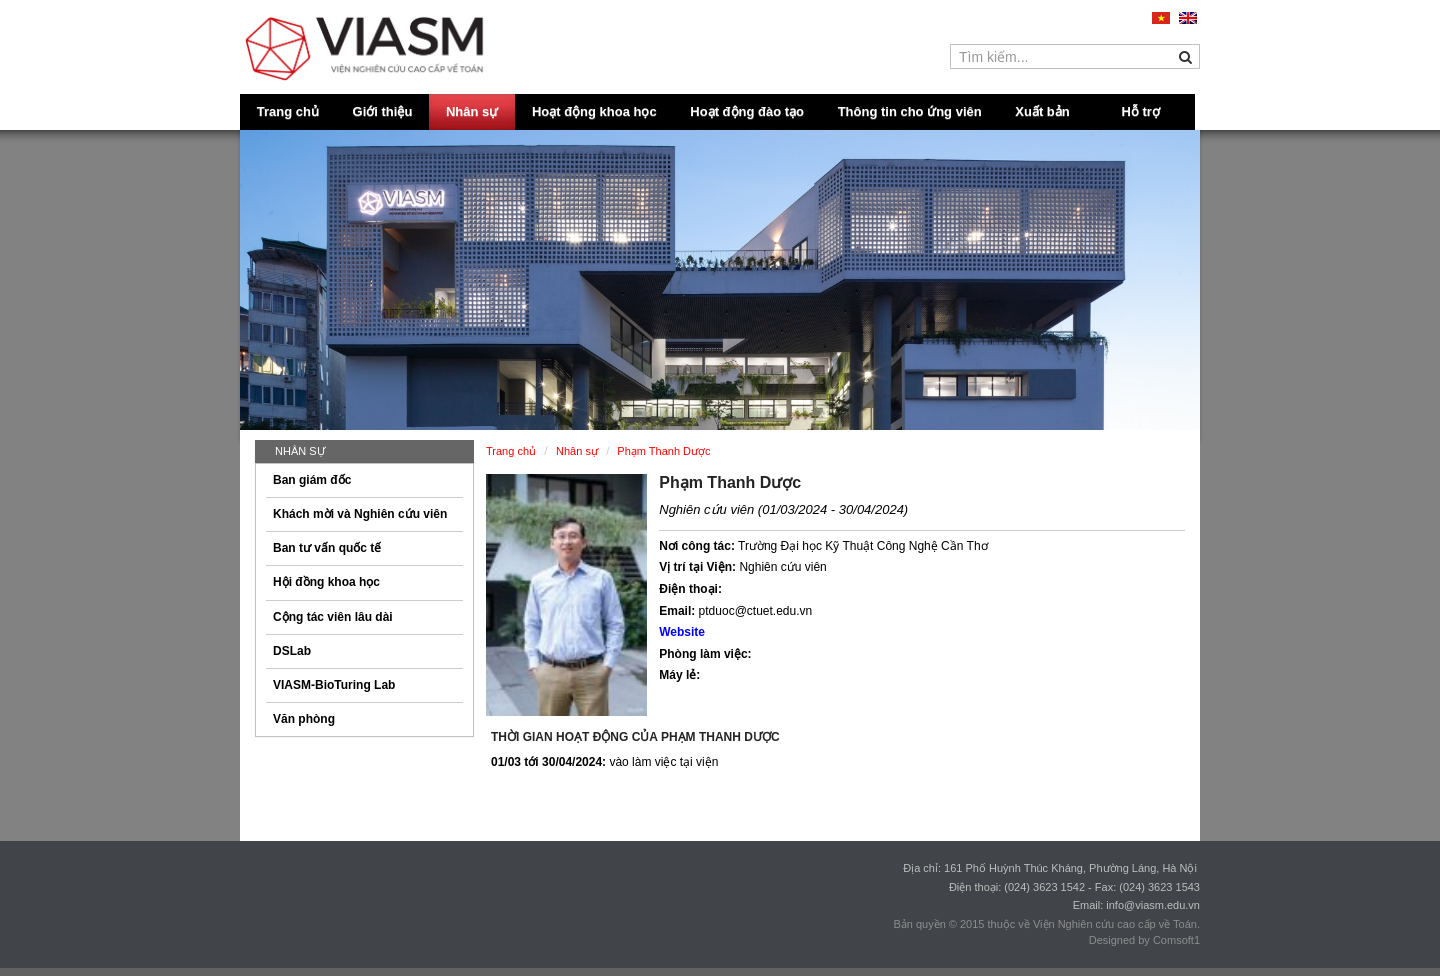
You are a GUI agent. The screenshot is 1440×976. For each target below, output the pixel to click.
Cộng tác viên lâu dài (333, 617)
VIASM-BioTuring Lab (334, 685)
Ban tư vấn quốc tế (327, 548)
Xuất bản (1042, 111)
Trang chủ (288, 111)
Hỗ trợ (1141, 111)
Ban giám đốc (312, 480)
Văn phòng (304, 719)
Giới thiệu (383, 111)
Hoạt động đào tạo (747, 111)
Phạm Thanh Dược (730, 482)
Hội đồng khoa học (326, 582)
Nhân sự (472, 111)
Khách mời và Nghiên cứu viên (360, 514)
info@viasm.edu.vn (1153, 905)
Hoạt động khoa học (594, 111)
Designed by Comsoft (1141, 940)
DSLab (292, 651)
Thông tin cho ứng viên (910, 111)
